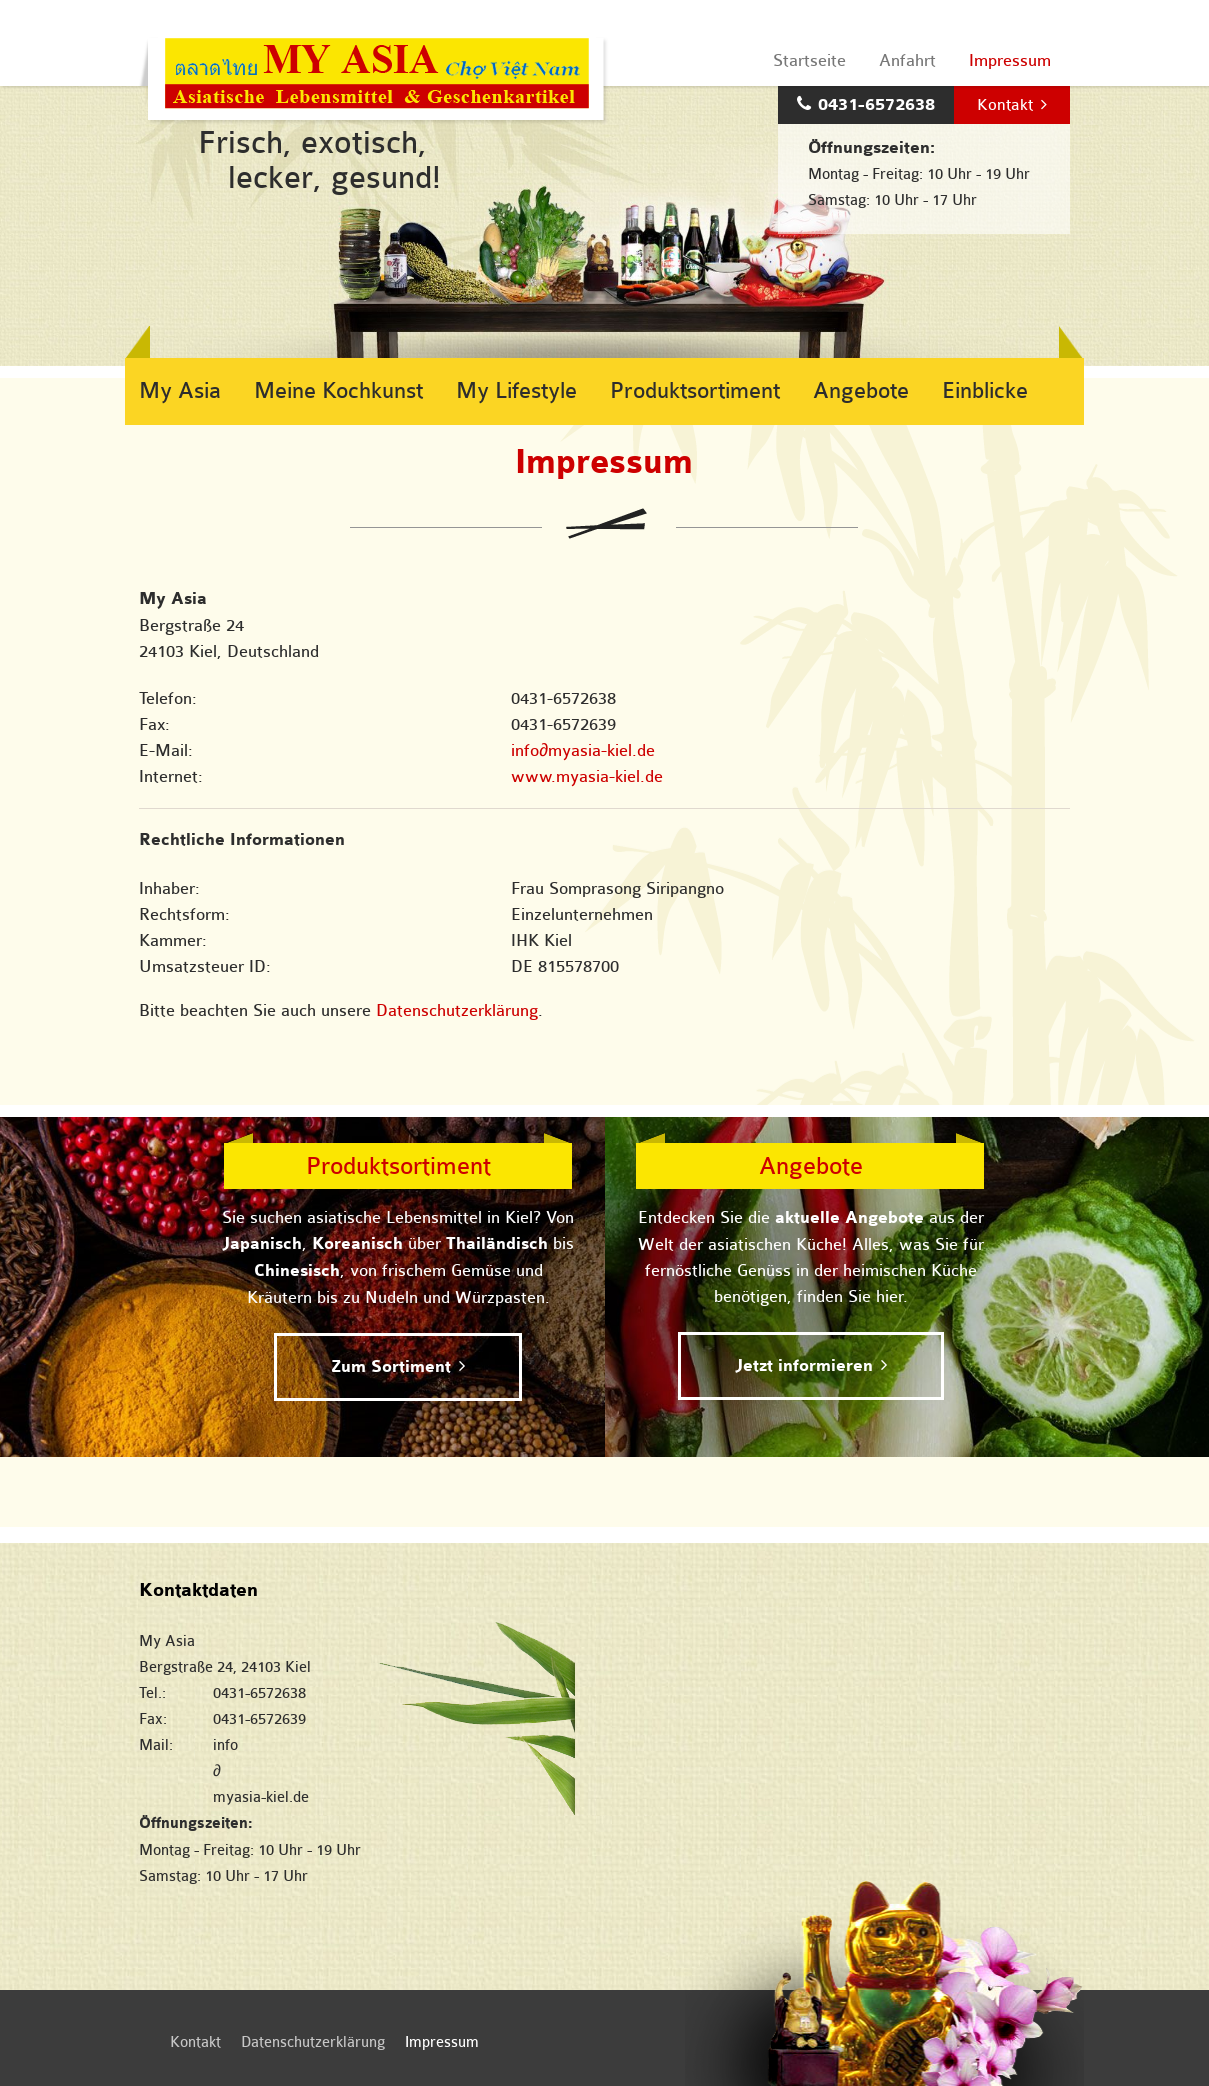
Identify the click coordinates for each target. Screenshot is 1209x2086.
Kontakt (1005, 105)
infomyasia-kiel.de (583, 750)
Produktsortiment (695, 391)
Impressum (1010, 60)
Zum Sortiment (391, 1367)
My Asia (180, 391)
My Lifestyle (516, 391)
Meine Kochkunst (338, 391)
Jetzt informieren (804, 1366)
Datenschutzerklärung (457, 1010)
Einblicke (985, 391)
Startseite (809, 60)
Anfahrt (907, 60)
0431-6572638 (876, 105)
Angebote (861, 391)
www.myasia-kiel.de (587, 776)
